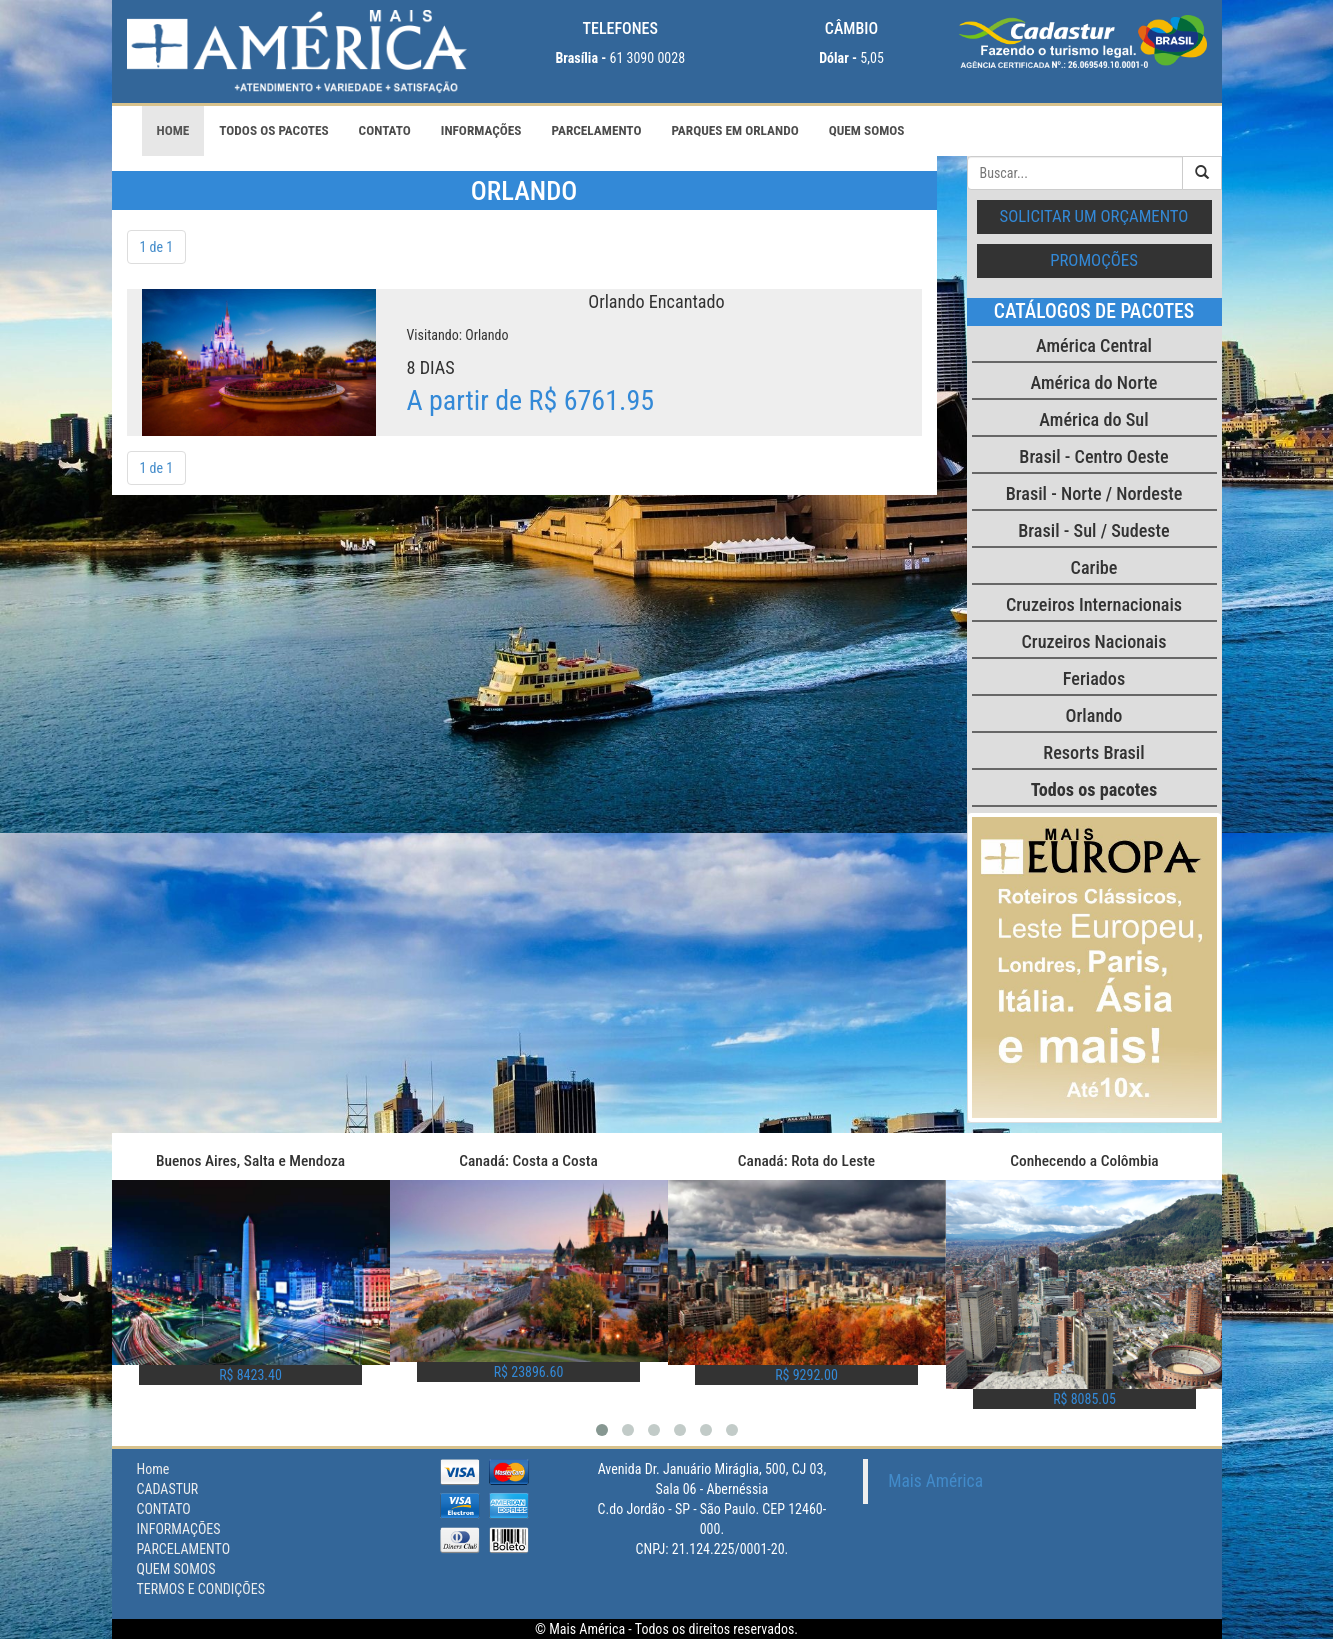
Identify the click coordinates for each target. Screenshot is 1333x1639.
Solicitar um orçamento (1094, 216)
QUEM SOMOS (867, 130)
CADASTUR (168, 1489)
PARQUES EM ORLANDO (734, 130)
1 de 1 (157, 247)
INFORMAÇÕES (481, 130)
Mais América (935, 1481)
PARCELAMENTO (597, 130)
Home (173, 130)
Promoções (1094, 260)
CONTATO (385, 130)
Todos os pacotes (273, 130)
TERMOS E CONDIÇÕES (201, 1589)
